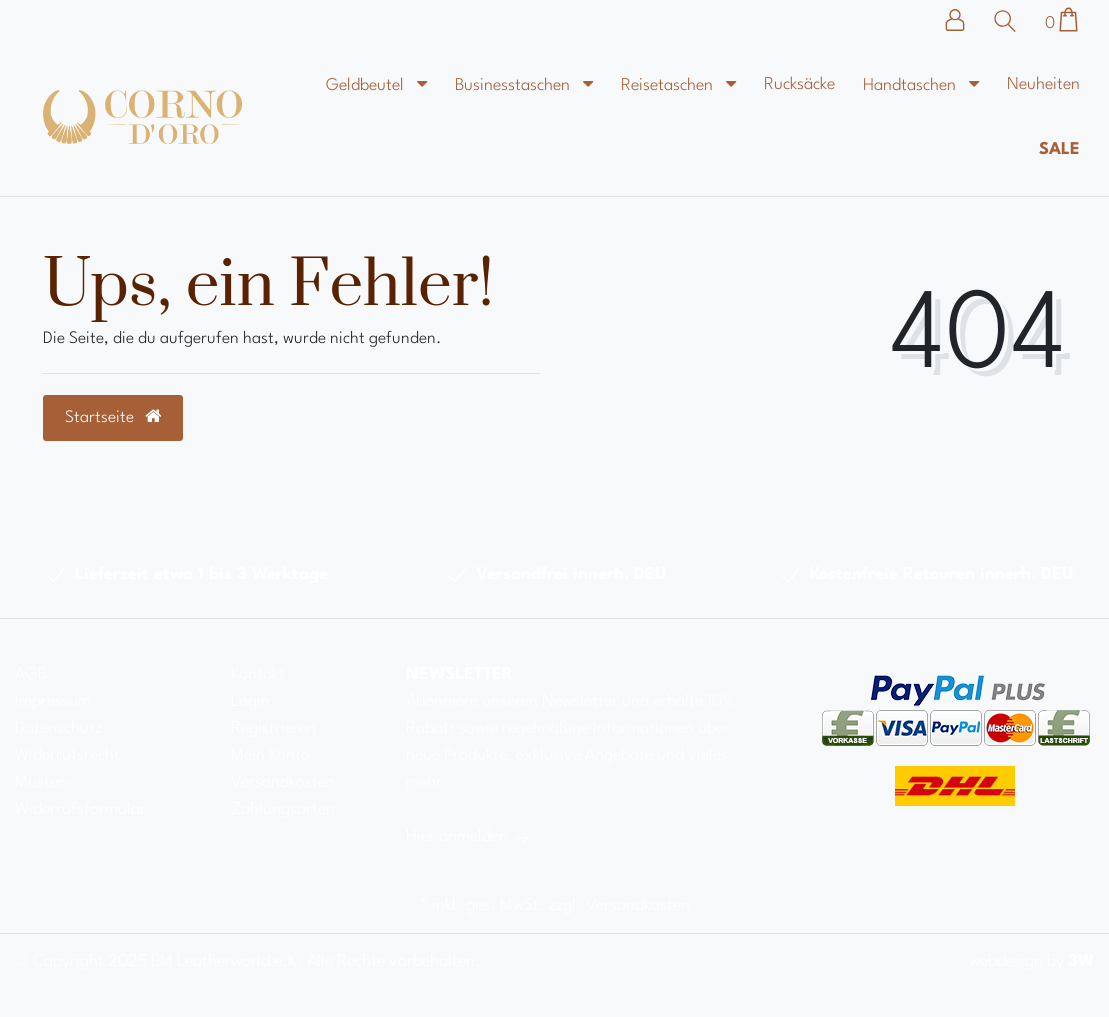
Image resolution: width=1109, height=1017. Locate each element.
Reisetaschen (669, 85)
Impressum (53, 701)
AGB (31, 674)
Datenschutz (58, 728)
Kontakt (258, 674)
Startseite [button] (113, 417)
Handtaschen (911, 85)
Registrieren (273, 728)
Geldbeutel (367, 85)
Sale (1059, 149)
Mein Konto (270, 755)
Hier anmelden (469, 836)
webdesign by (1031, 961)
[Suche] (1010, 21)
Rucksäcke (799, 84)
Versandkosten (283, 782)
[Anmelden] (965, 20)
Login (250, 701)
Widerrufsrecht (67, 755)
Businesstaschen (514, 85)
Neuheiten (1043, 84)
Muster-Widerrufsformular (80, 796)
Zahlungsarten (283, 809)
